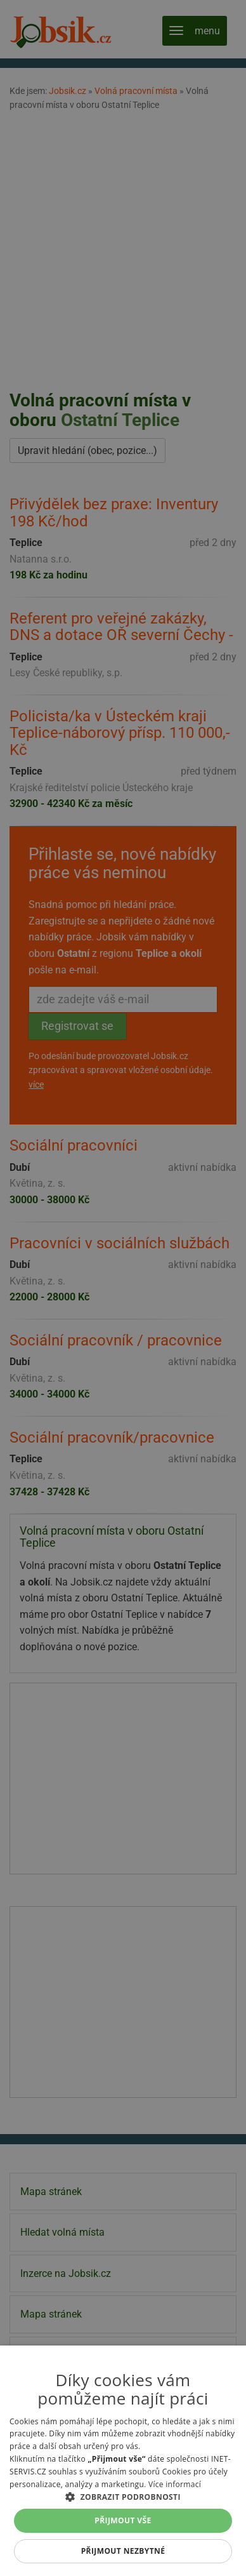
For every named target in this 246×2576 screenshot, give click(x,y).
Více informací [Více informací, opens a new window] (174, 2484)
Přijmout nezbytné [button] (123, 2551)
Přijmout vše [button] (122, 2520)
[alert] (123, 1288)
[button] (123, 2496)
